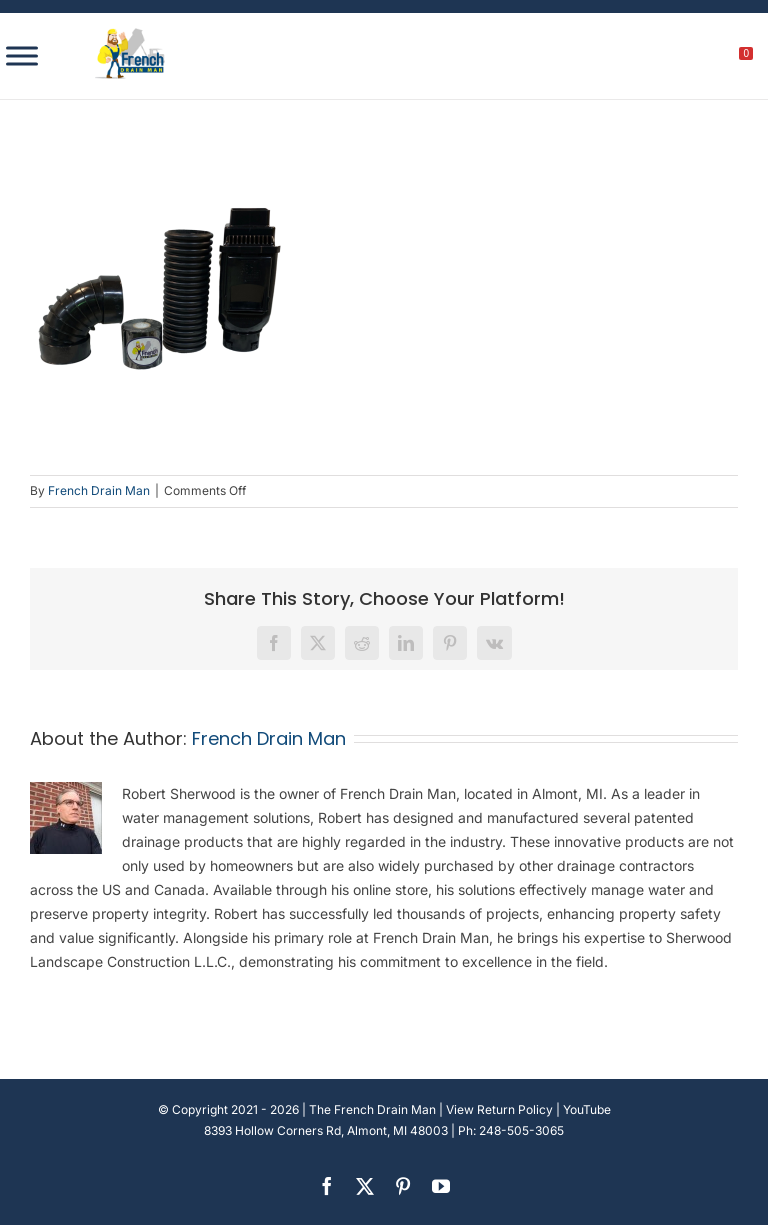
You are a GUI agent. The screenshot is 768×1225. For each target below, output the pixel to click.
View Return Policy (499, 1109)
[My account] (678, 59)
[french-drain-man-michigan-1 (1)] (130, 34)
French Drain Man (99, 490)
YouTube (587, 1109)
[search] (635, 59)
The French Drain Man (372, 1109)
